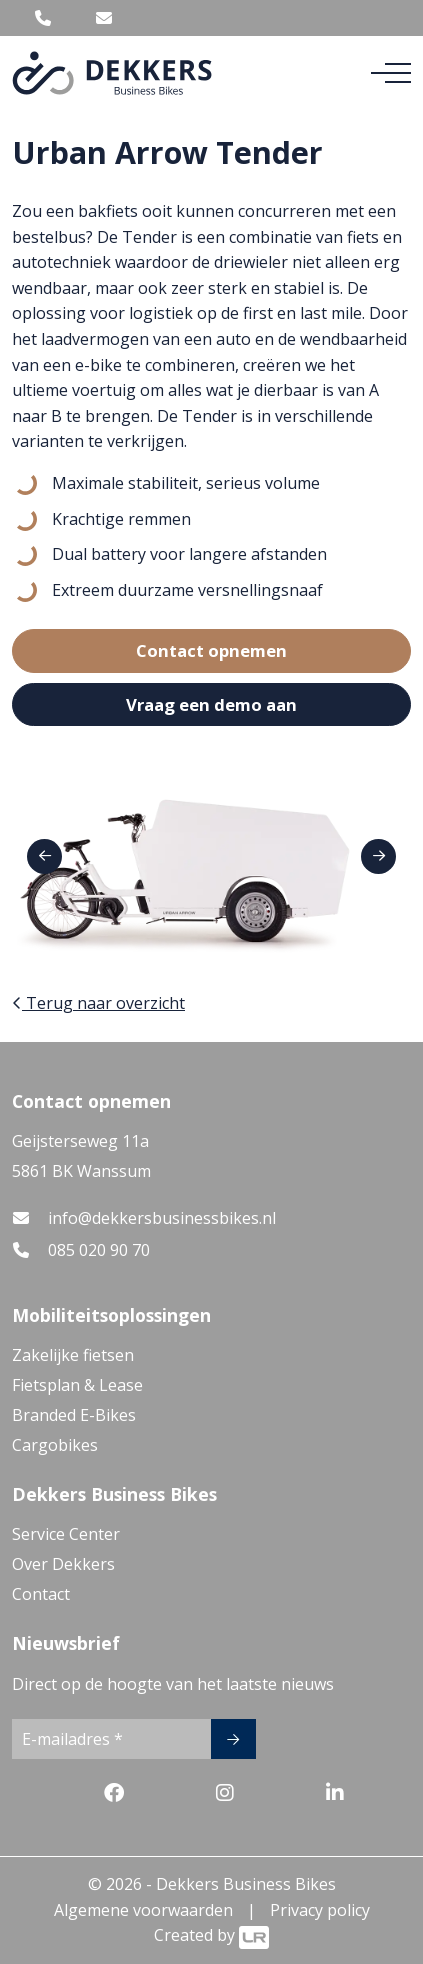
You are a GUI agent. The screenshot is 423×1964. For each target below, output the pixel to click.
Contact (41, 1594)
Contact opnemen (211, 650)
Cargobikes (55, 1445)
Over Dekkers (63, 1564)
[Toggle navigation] (391, 73)
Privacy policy (320, 1910)
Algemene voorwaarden (143, 1910)
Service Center (66, 1534)
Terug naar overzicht (98, 1003)
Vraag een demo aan (211, 704)
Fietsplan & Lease (77, 1385)
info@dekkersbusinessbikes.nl (162, 1218)
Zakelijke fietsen (73, 1355)
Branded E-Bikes (74, 1415)
